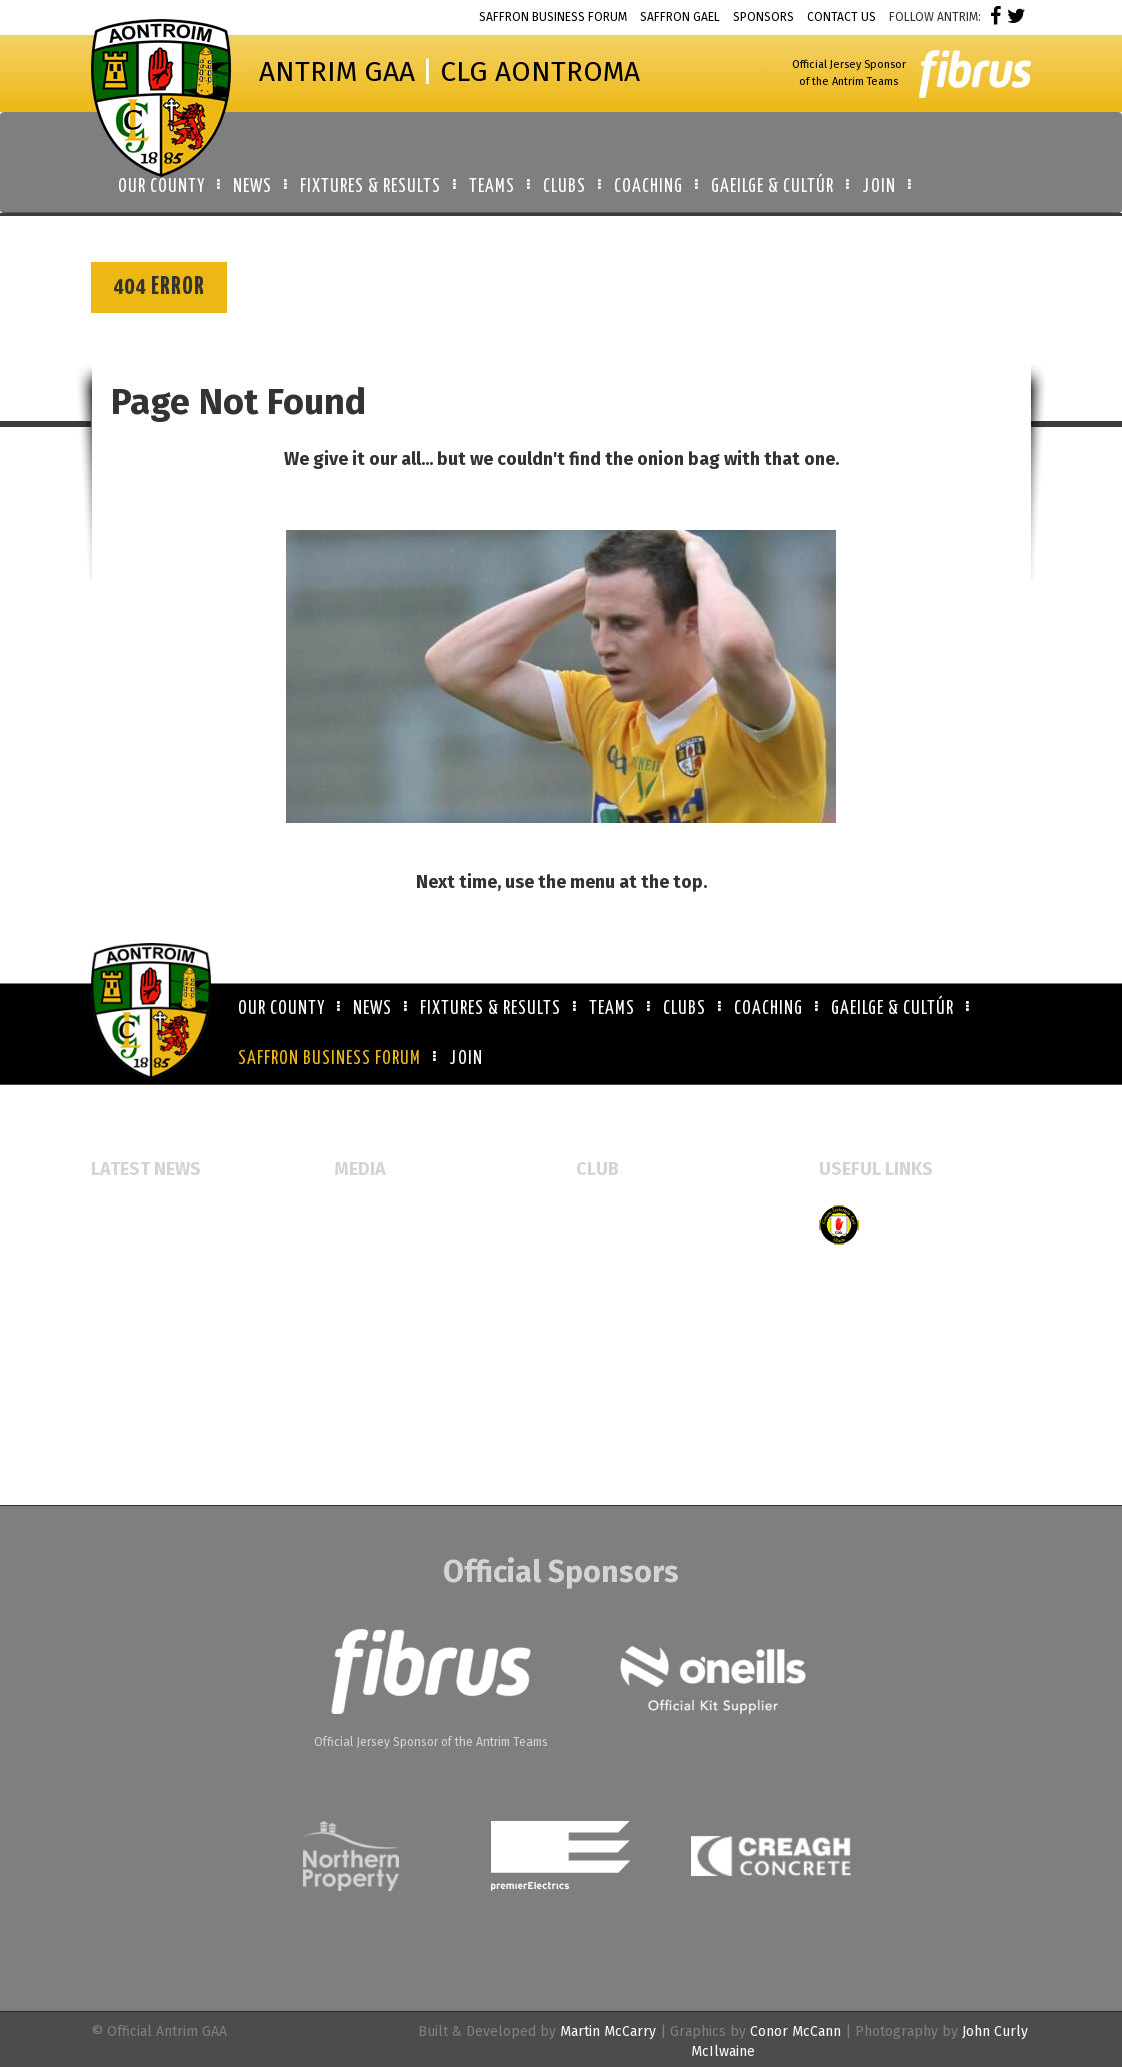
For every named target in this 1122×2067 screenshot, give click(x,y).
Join (466, 1059)
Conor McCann (795, 2031)
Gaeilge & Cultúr (892, 1009)
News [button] (252, 187)
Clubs (684, 1009)
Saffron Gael (680, 17)
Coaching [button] (648, 187)
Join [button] (879, 187)
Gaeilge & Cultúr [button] (772, 187)
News (372, 1009)
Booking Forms (624, 1278)
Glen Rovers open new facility (187, 1214)
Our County (281, 1009)
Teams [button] (492, 187)
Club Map (606, 1246)
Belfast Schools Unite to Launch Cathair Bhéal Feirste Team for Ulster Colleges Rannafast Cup (193, 1370)
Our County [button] (161, 187)
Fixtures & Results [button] (370, 187)
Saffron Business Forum (553, 17)
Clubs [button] (564, 187)
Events (355, 1214)
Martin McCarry (608, 2031)
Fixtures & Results (490, 1009)
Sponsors (763, 17)
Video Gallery (377, 1278)
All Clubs (605, 1214)
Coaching (768, 1009)
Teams (612, 1009)
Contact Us (841, 17)
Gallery (357, 1246)
